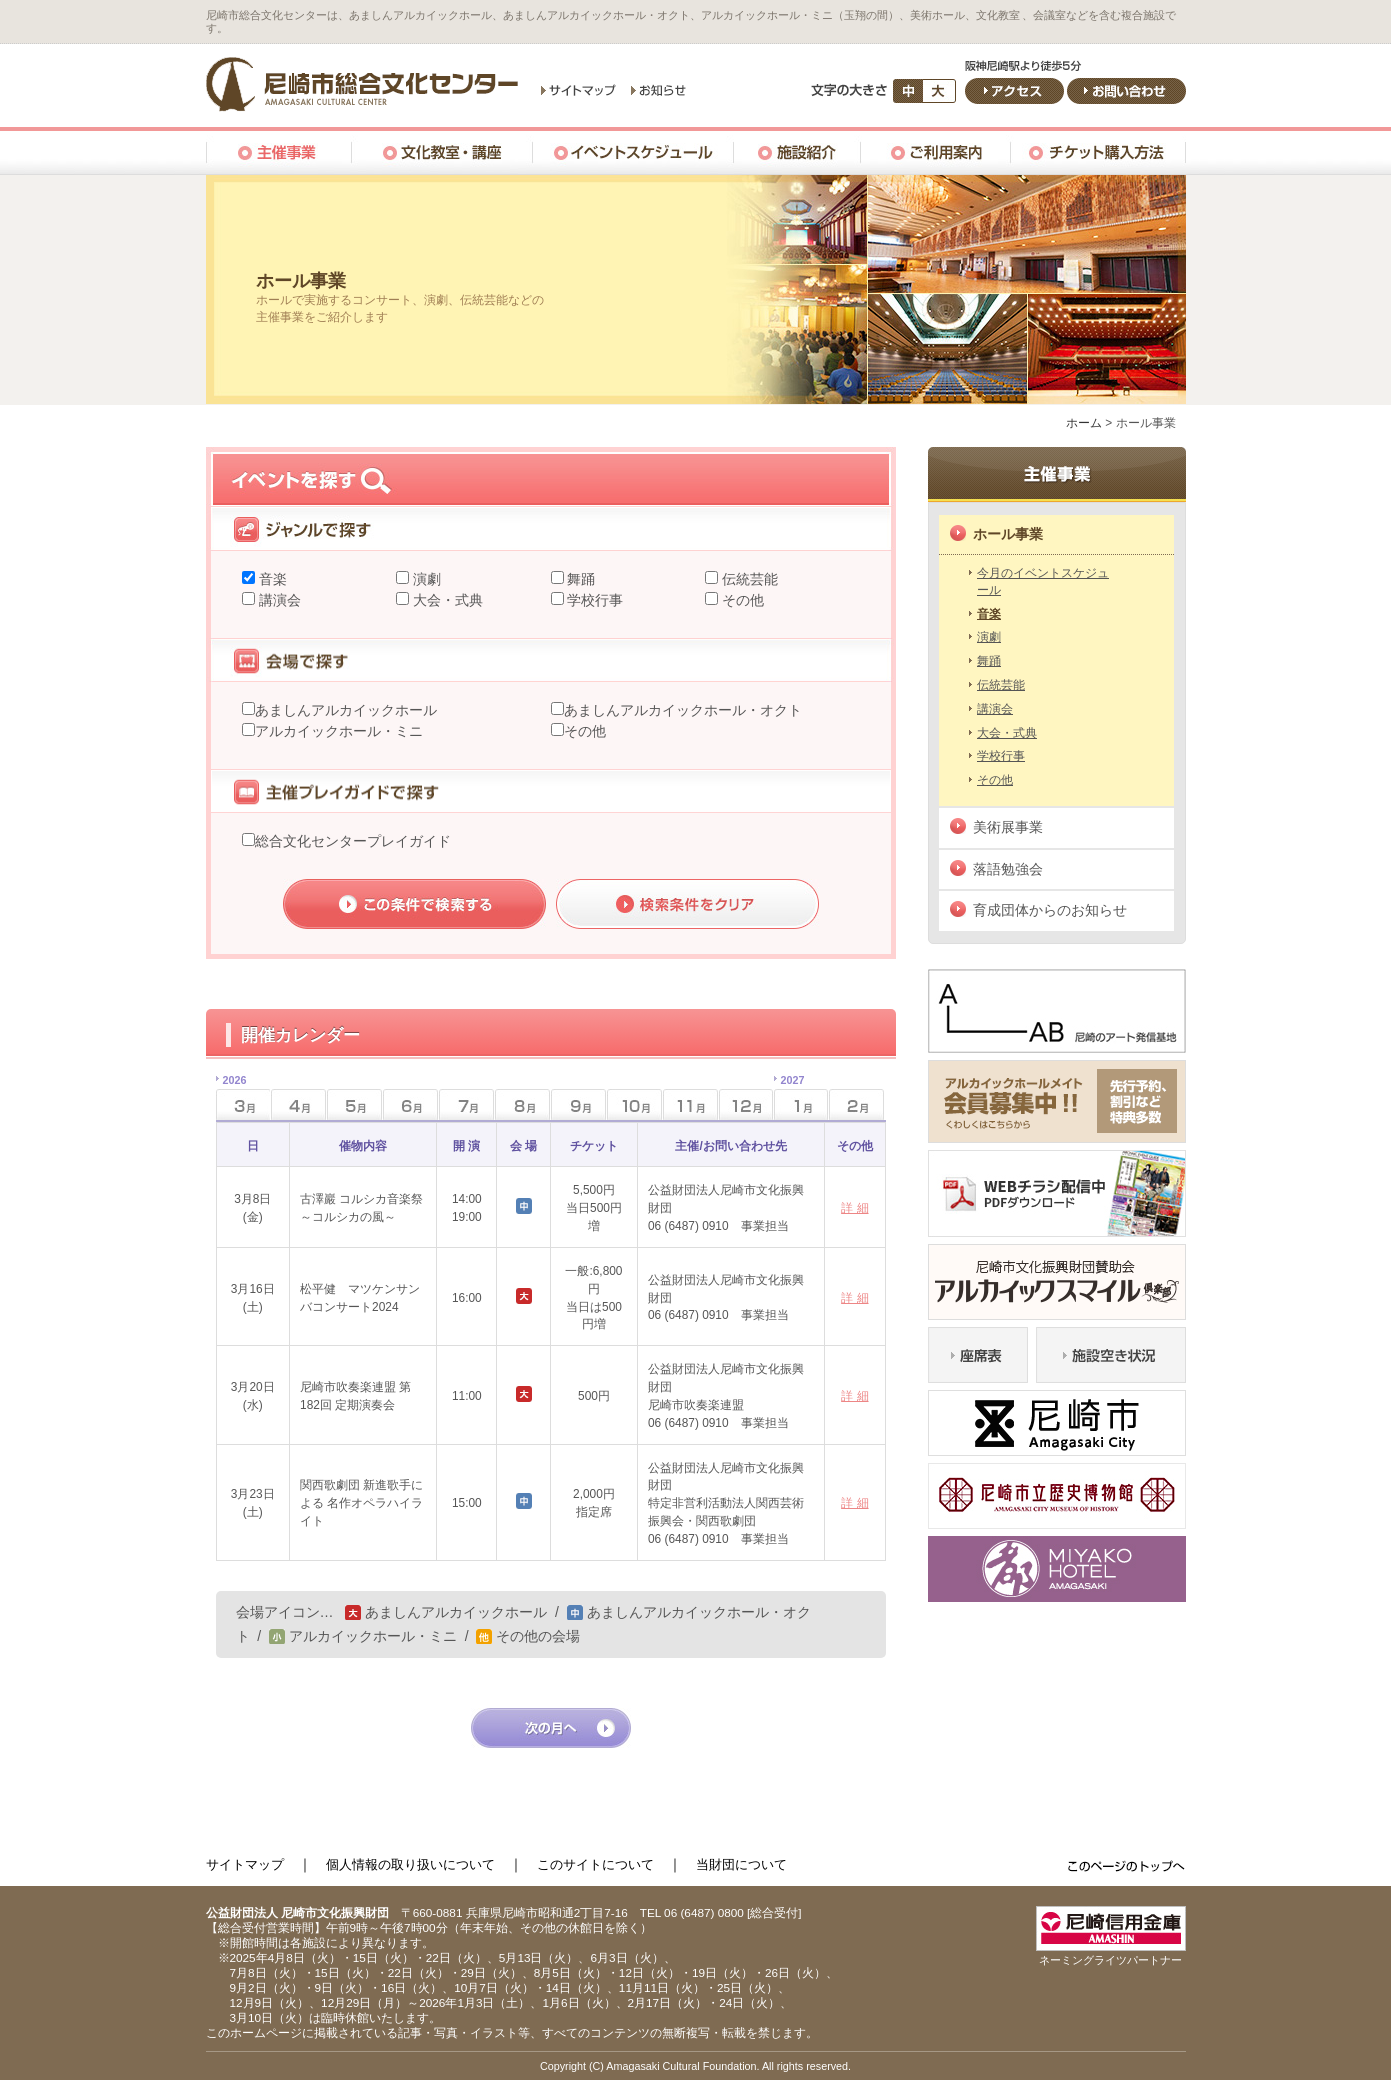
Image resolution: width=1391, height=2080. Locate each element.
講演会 (278, 600)
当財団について (741, 1864)
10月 (634, 1104)
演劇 (425, 579)
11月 (690, 1104)
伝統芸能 (748, 579)
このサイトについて (595, 1864)
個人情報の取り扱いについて (410, 1864)
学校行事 (594, 600)
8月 (522, 1104)
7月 (466, 1104)
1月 (789, 1098)
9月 (578, 1104)
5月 (354, 1104)
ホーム (1084, 423)
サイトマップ (245, 1864)
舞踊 (580, 579)
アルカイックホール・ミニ (339, 731)
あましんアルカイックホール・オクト (683, 710)
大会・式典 (446, 600)
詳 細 (854, 1208)
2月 (856, 1104)
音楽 (271, 579)
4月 (298, 1104)
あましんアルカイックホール (346, 710)
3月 (231, 1098)
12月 (746, 1104)
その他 (741, 600)
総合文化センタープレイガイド (353, 841)
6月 (410, 1104)
